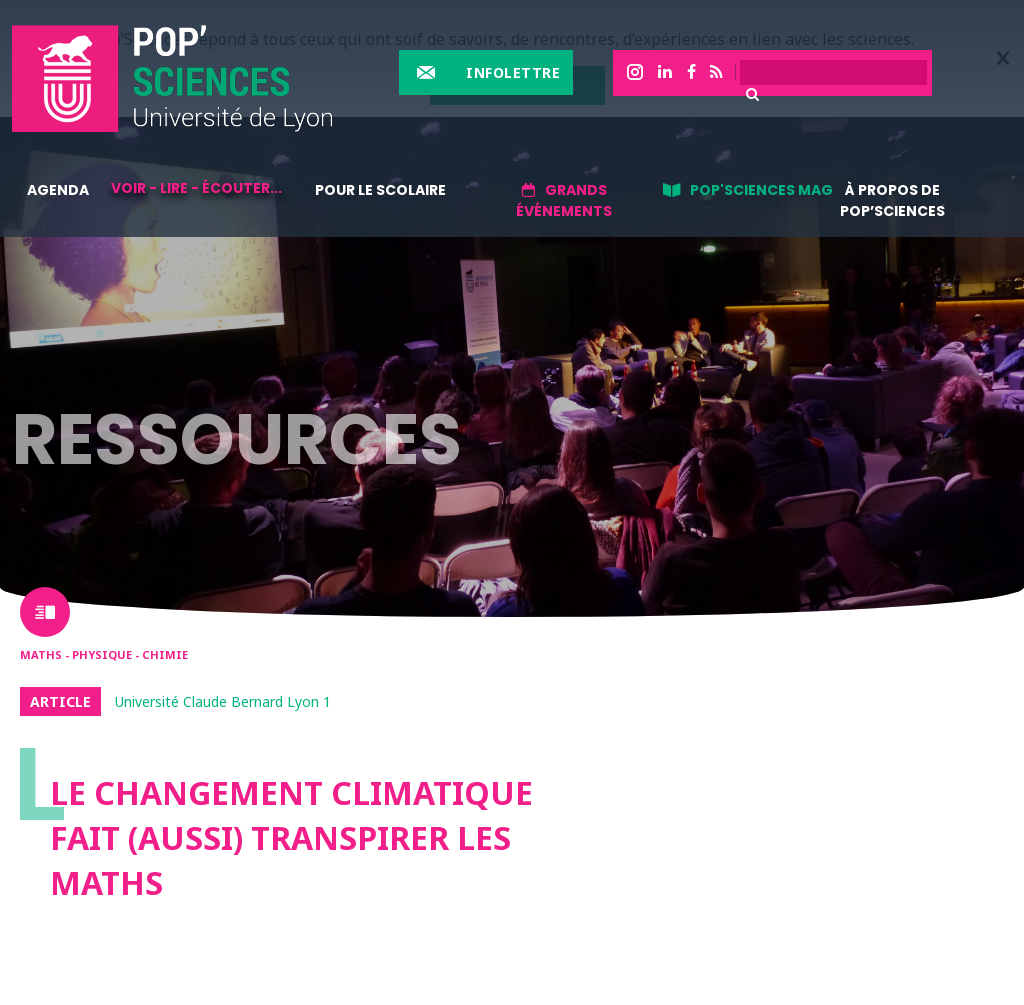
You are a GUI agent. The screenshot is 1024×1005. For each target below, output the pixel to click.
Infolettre (513, 72)
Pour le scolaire (380, 190)
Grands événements (564, 200)
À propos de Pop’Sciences (892, 200)
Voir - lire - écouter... (196, 188)
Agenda (58, 190)
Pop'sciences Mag (761, 190)
